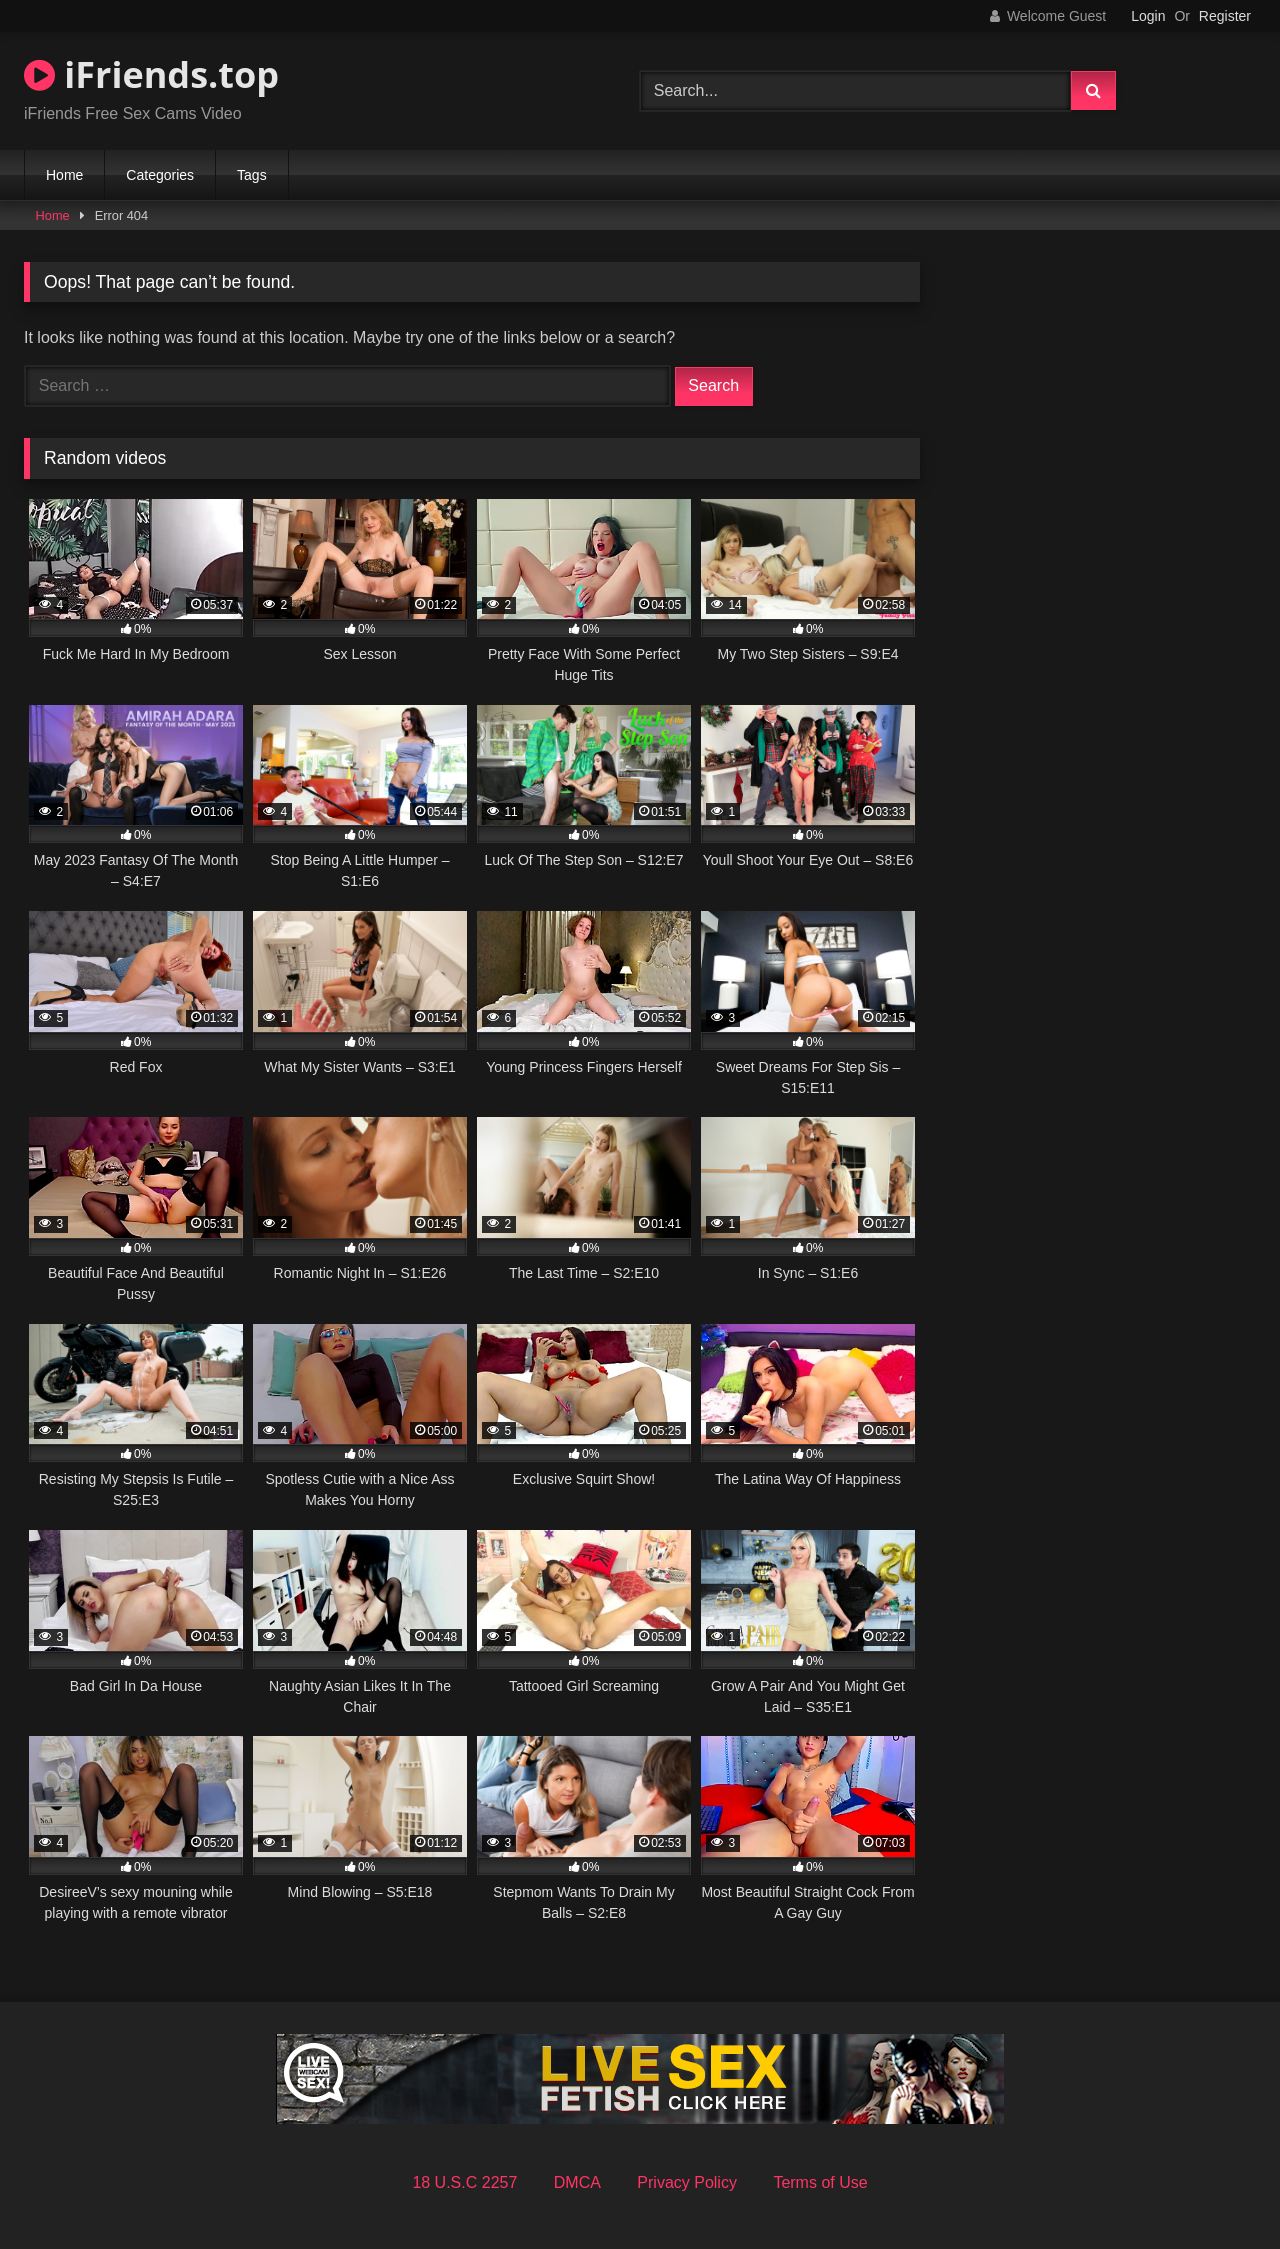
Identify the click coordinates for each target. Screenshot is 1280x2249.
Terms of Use (820, 2182)
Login (1148, 16)
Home (64, 175)
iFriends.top (151, 74)
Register (1225, 16)
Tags (252, 175)
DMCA (577, 2182)
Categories (160, 175)
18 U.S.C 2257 (464, 2182)
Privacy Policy (687, 2182)
